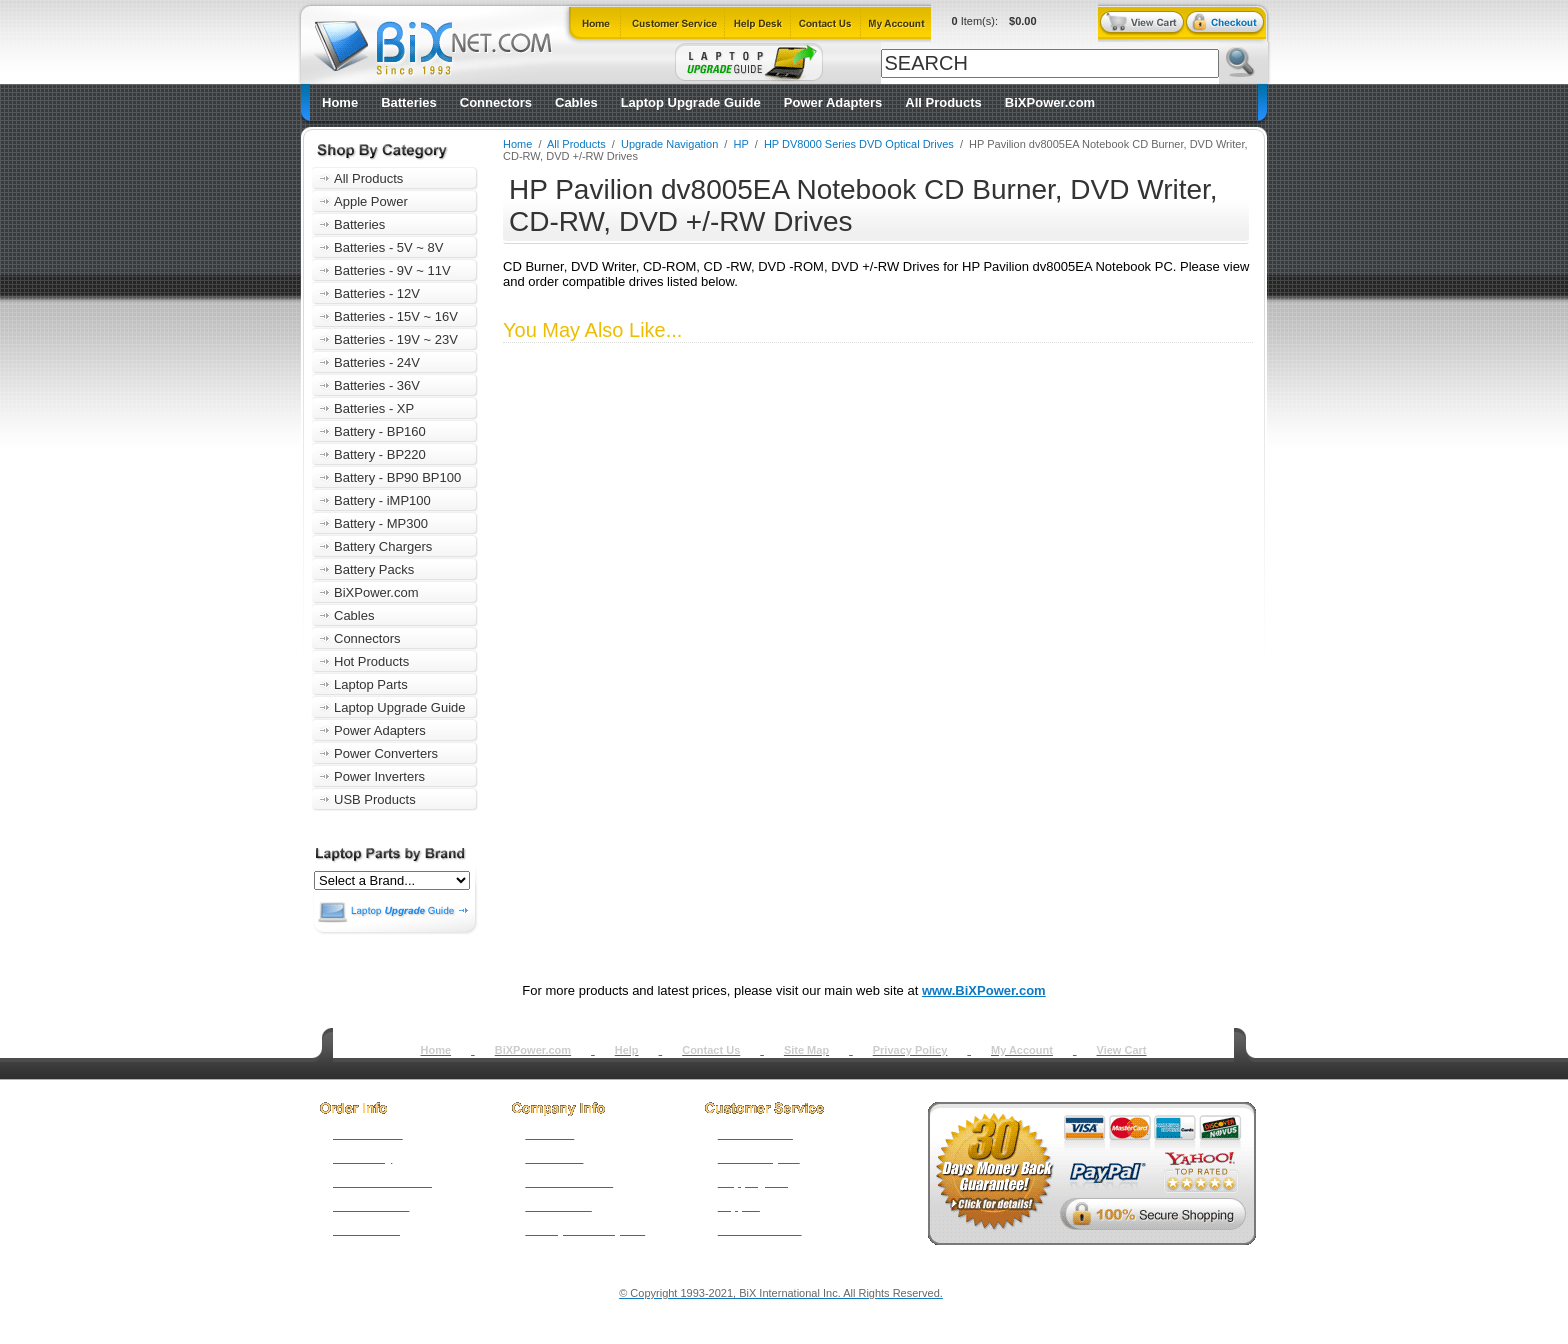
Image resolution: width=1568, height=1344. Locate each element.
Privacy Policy (910, 1050)
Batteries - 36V (377, 385)
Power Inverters (379, 776)
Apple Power (371, 201)
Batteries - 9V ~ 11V (392, 270)
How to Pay (362, 1158)
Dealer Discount (760, 1230)
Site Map (806, 1050)
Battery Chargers (383, 546)
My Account (1022, 1050)
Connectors (496, 102)
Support (739, 1206)
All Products (943, 102)
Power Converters (386, 753)
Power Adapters (833, 102)
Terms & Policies (569, 1182)
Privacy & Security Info (585, 1230)
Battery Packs (374, 569)
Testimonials (558, 1206)
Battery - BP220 (380, 454)
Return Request (759, 1158)
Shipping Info (753, 1182)
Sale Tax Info (366, 1230)
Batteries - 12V (377, 293)
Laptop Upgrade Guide (691, 102)
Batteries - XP (374, 408)
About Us (549, 1134)
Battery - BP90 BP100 (397, 477)
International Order (382, 1182)
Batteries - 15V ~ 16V (396, 316)
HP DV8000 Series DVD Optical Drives (859, 144)
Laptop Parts (371, 684)
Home (340, 102)
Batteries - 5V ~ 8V (388, 247)
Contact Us (711, 1050)
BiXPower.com (1050, 102)
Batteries (409, 102)
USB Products (375, 799)
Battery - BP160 (380, 431)
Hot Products (371, 661)
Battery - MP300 (381, 523)
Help (627, 1050)
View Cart (1122, 1050)
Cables (576, 102)
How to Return (755, 1134)
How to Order (368, 1134)
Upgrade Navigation (669, 144)
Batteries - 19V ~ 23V (396, 339)
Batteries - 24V (377, 362)
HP (741, 144)
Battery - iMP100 (382, 500)
